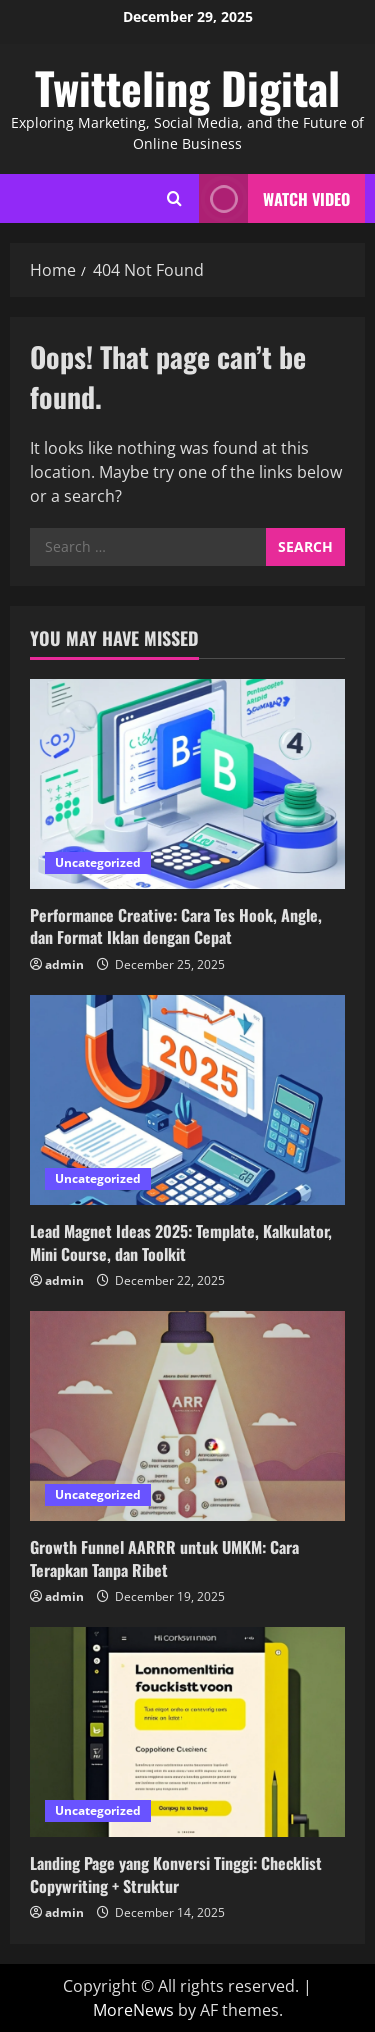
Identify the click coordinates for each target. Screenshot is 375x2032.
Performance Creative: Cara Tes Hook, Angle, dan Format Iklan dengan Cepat (176, 926)
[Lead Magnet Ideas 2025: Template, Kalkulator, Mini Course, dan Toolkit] (187, 1100)
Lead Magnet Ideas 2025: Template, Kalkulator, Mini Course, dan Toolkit (181, 1242)
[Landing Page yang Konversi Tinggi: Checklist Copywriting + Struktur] (187, 1732)
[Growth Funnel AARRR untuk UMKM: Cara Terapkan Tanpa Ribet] (187, 1416)
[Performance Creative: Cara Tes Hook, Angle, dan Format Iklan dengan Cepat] (187, 784)
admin (64, 964)
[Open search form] (174, 198)
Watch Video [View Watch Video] (274, 198)
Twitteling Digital (187, 87)
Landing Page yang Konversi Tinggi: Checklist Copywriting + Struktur (176, 1874)
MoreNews (133, 2010)
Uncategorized (98, 862)
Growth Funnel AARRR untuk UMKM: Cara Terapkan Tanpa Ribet (164, 1558)
